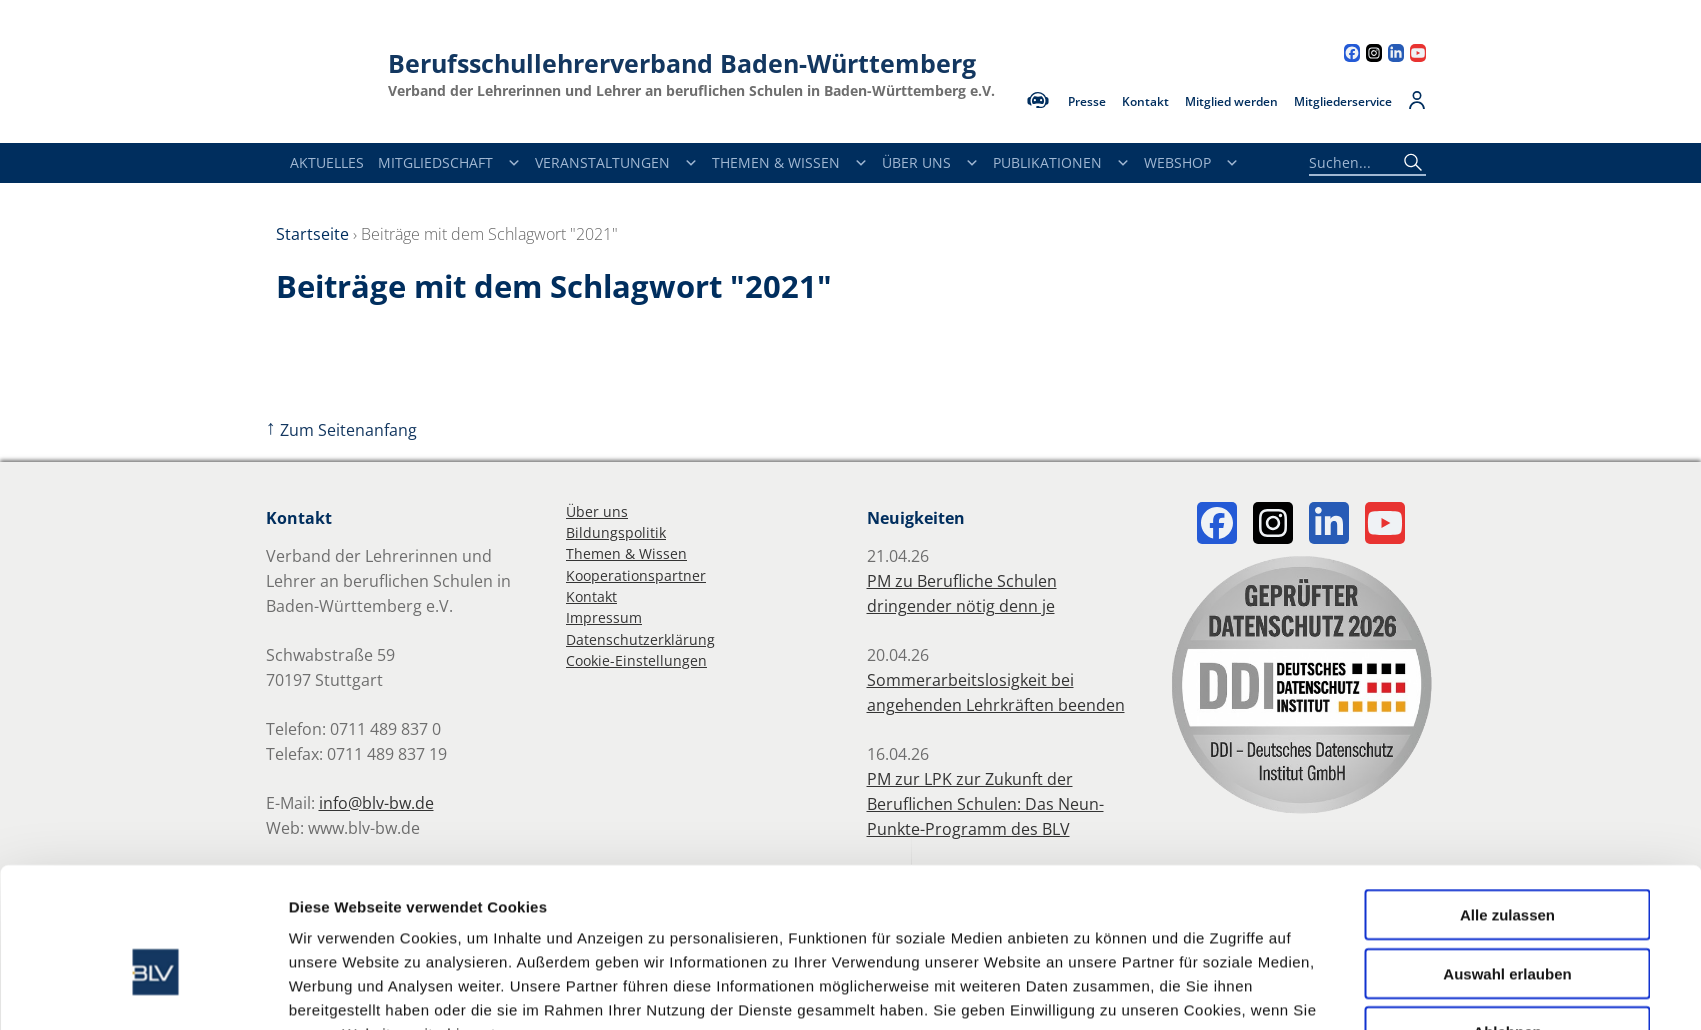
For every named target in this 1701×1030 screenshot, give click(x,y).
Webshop (1191, 163)
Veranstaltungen (616, 163)
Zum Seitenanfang (341, 430)
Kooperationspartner (636, 575)
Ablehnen (1507, 923)
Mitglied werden (1231, 102)
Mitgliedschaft (449, 163)
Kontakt (1145, 102)
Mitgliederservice (1343, 102)
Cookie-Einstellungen (636, 660)
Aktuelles (327, 162)
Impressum (604, 617)
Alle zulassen (1507, 806)
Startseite (312, 234)
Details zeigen (1090, 990)
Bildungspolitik (616, 532)
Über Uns (930, 163)
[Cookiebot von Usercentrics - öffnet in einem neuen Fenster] (155, 991)
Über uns (597, 511)
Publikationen (1061, 163)
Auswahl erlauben (1507, 865)
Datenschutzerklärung (640, 639)
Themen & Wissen (790, 163)
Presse (1087, 102)
